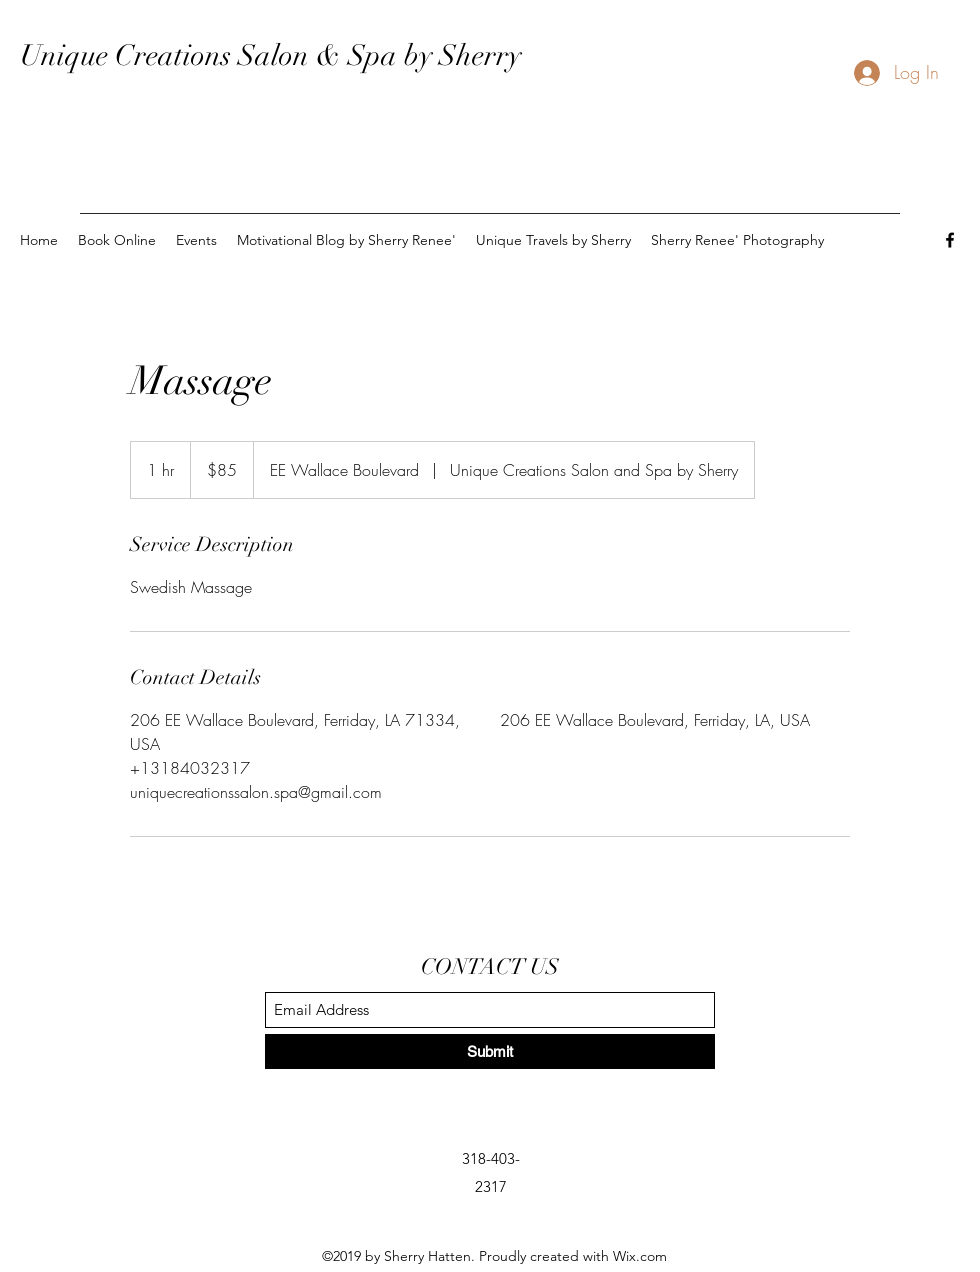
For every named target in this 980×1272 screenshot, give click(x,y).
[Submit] (490, 1051)
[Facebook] (950, 240)
